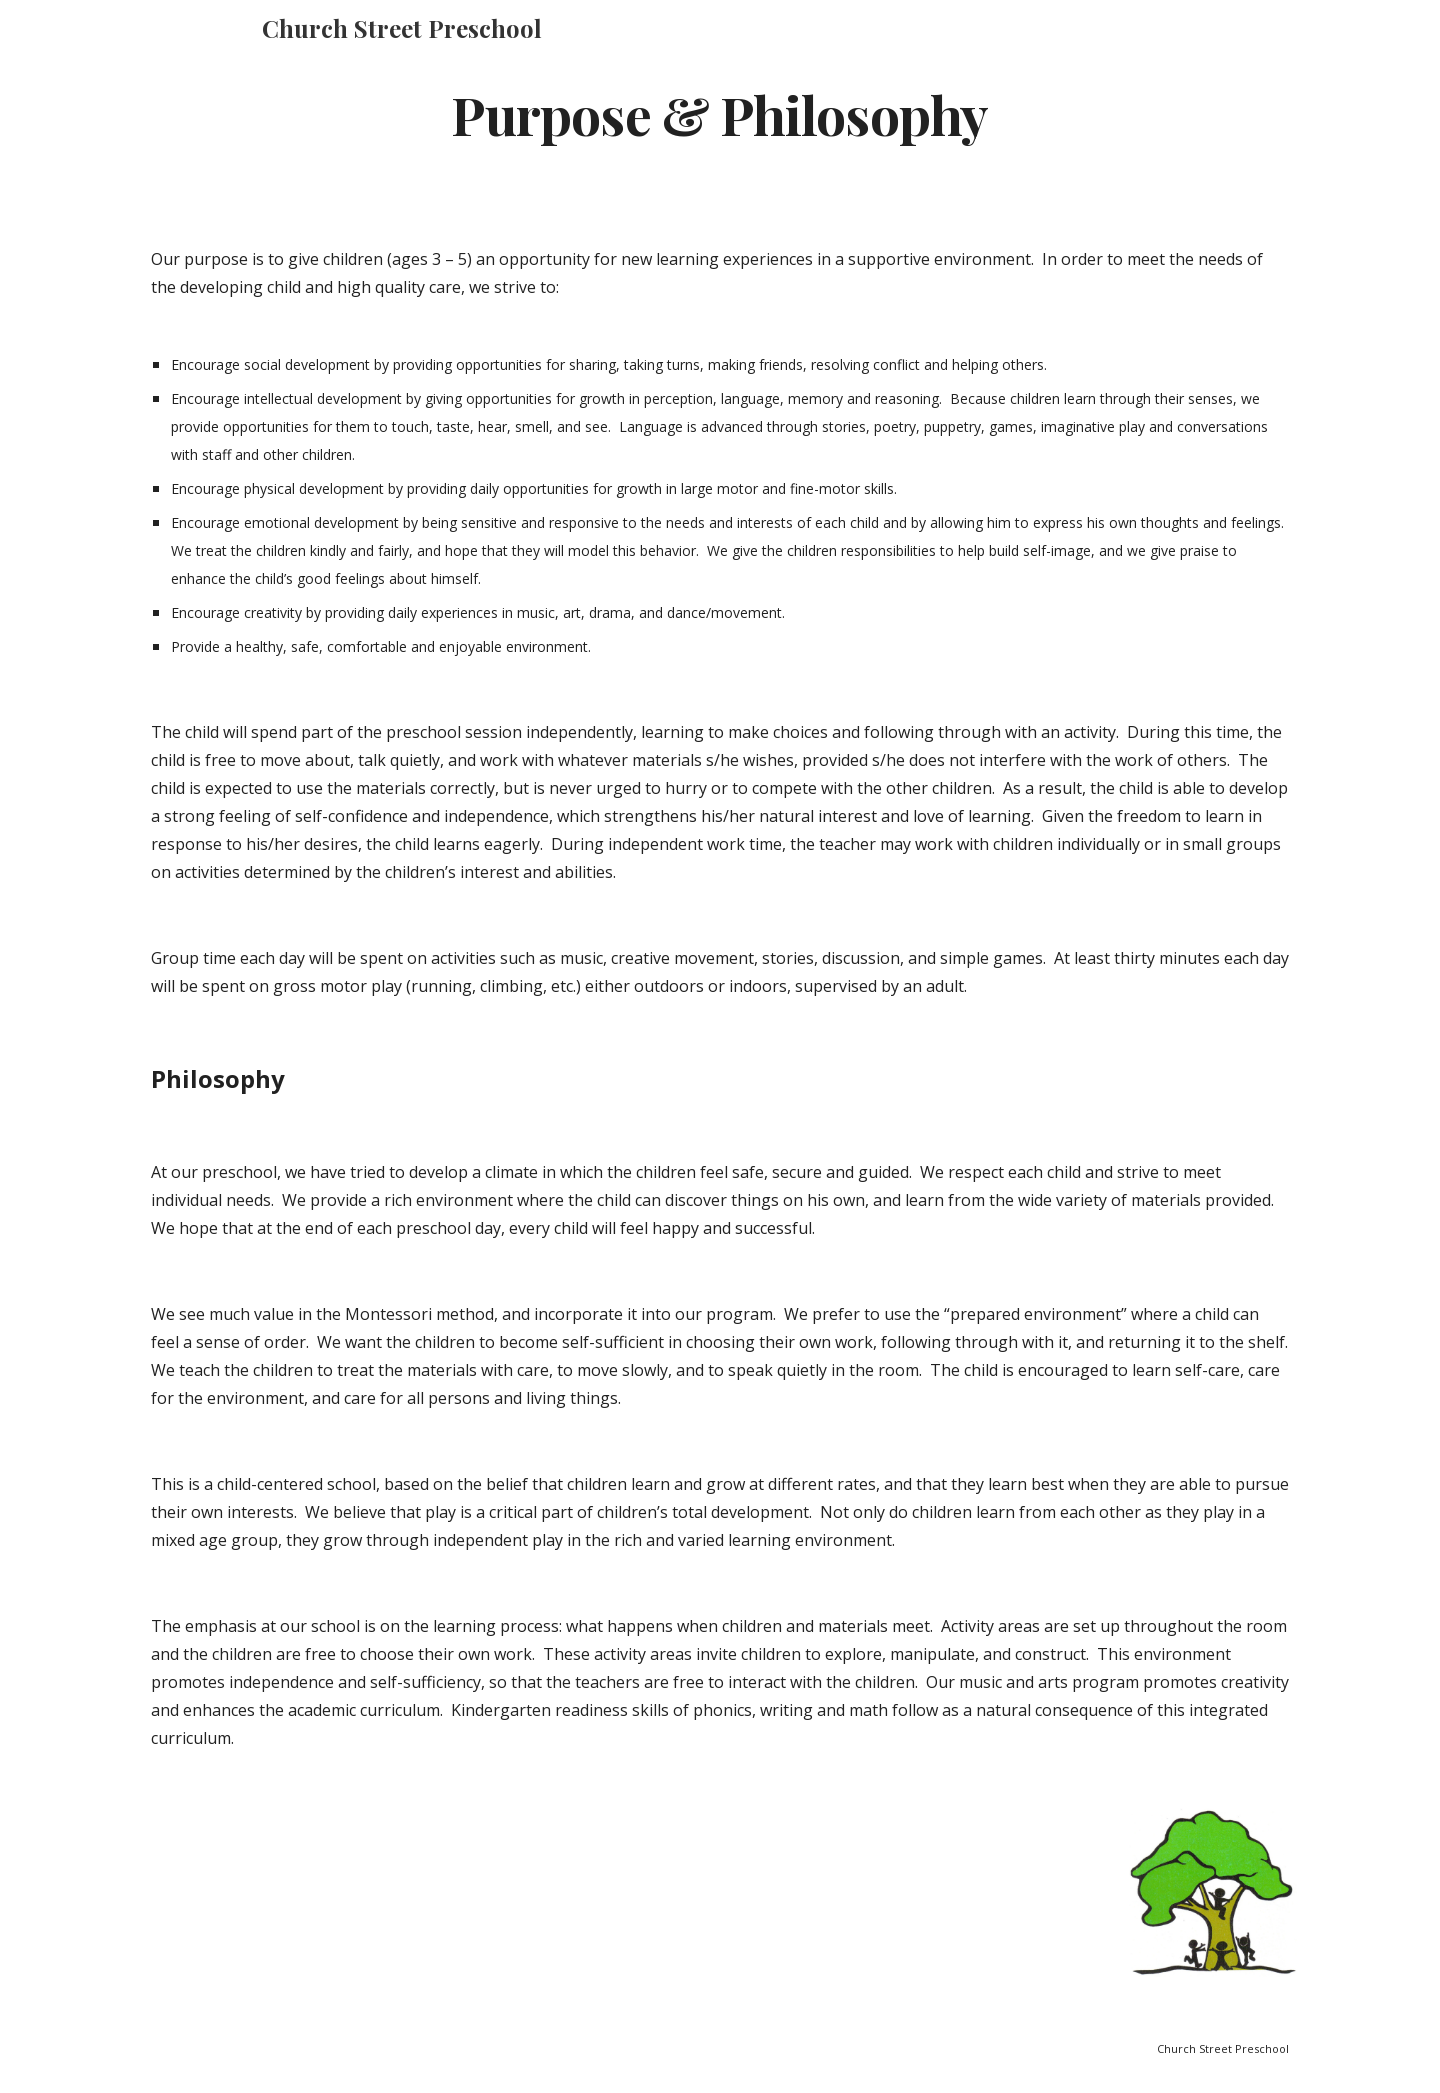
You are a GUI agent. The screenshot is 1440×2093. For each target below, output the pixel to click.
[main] (720, 113)
